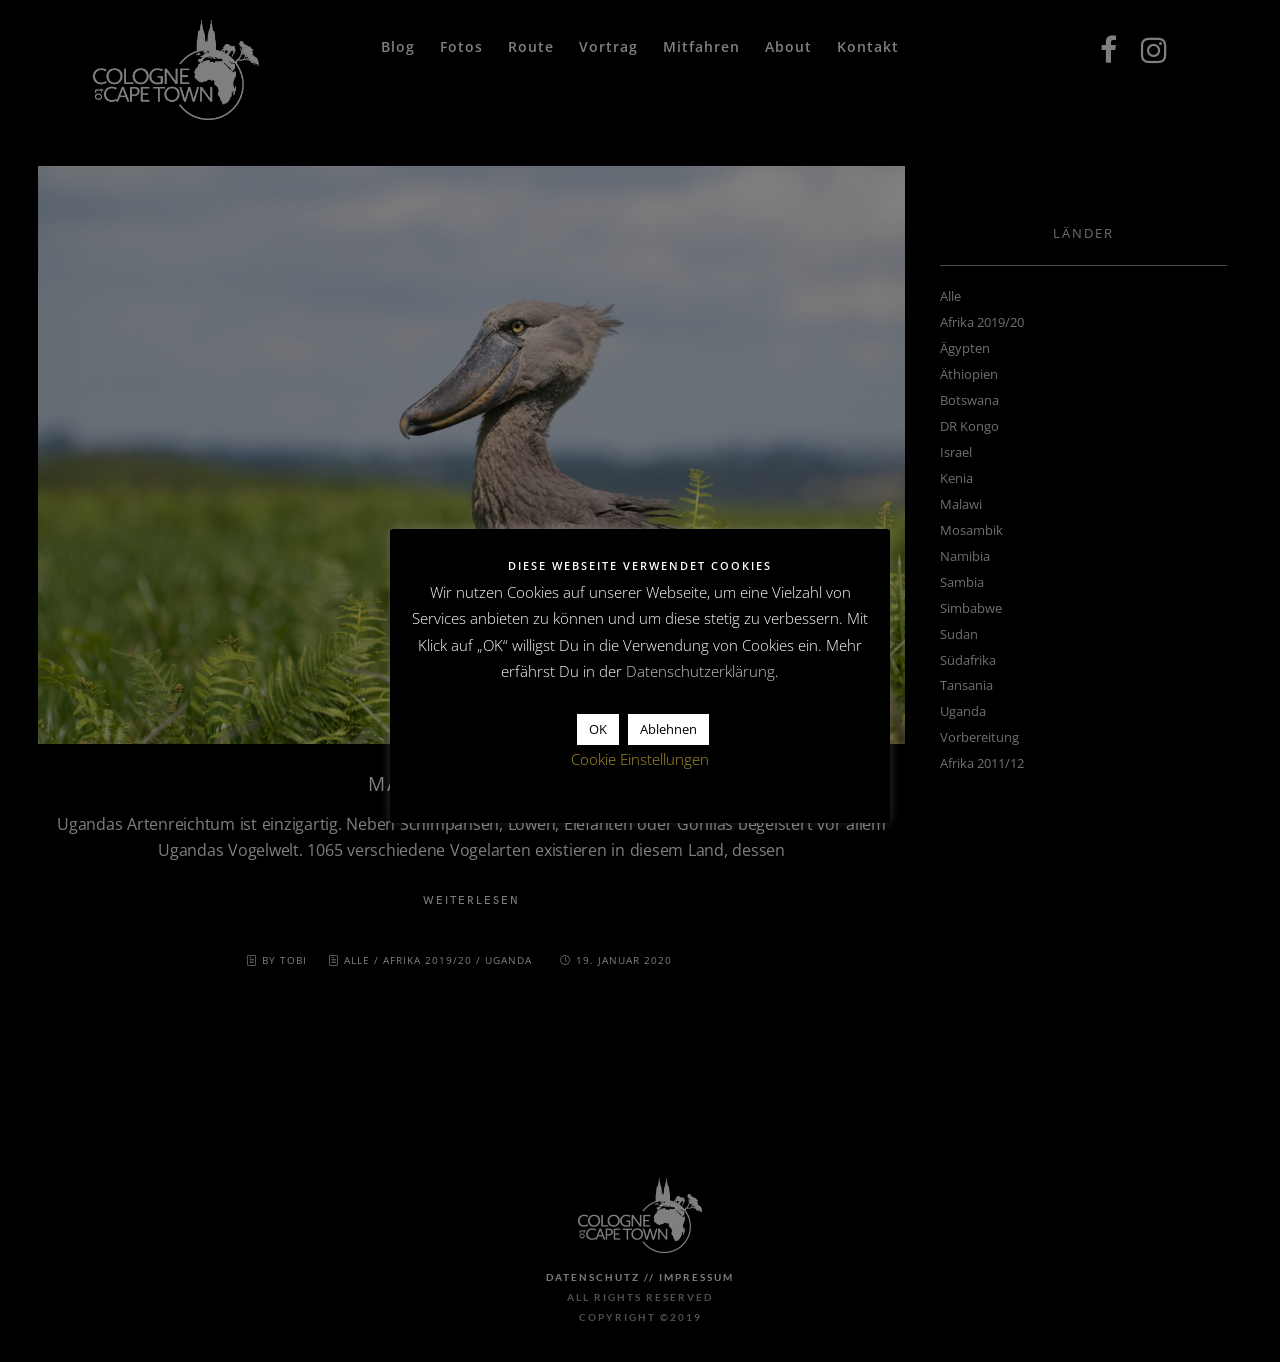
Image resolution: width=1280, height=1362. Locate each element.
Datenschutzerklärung (700, 671)
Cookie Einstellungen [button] (640, 759)
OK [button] (598, 729)
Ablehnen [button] (668, 729)
